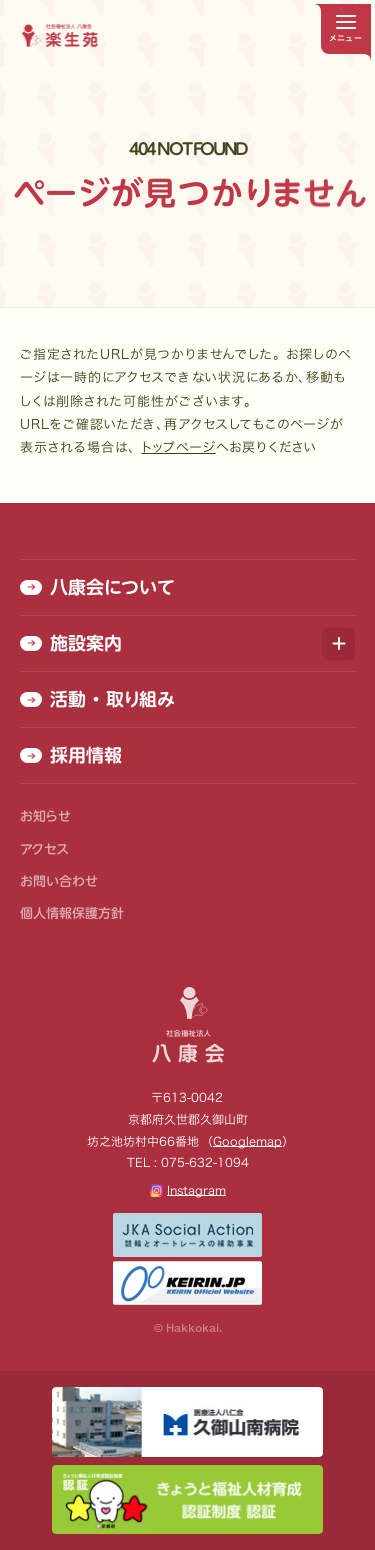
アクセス (44, 849)
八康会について (97, 587)
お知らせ (45, 816)
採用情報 (71, 755)
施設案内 (71, 643)
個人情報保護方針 (72, 913)
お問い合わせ (59, 881)
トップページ (178, 447)
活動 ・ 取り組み (97, 699)
